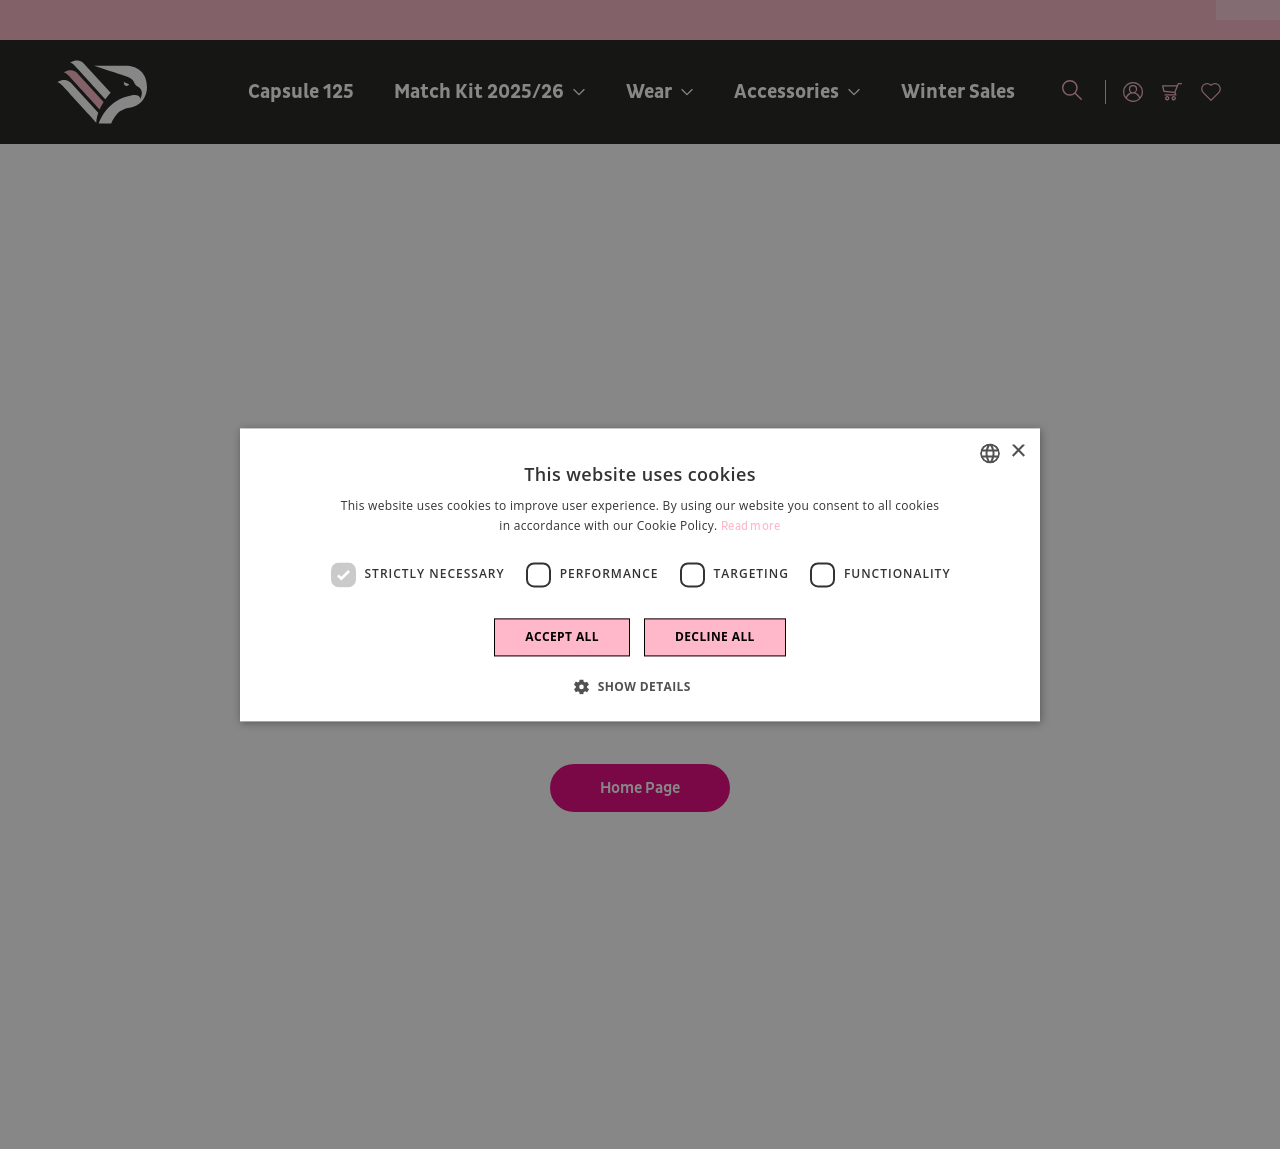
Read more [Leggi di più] (751, 526)
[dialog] (640, 574)
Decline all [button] (715, 636)
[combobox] (990, 453)
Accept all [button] (562, 636)
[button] (640, 686)
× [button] (1017, 451)
